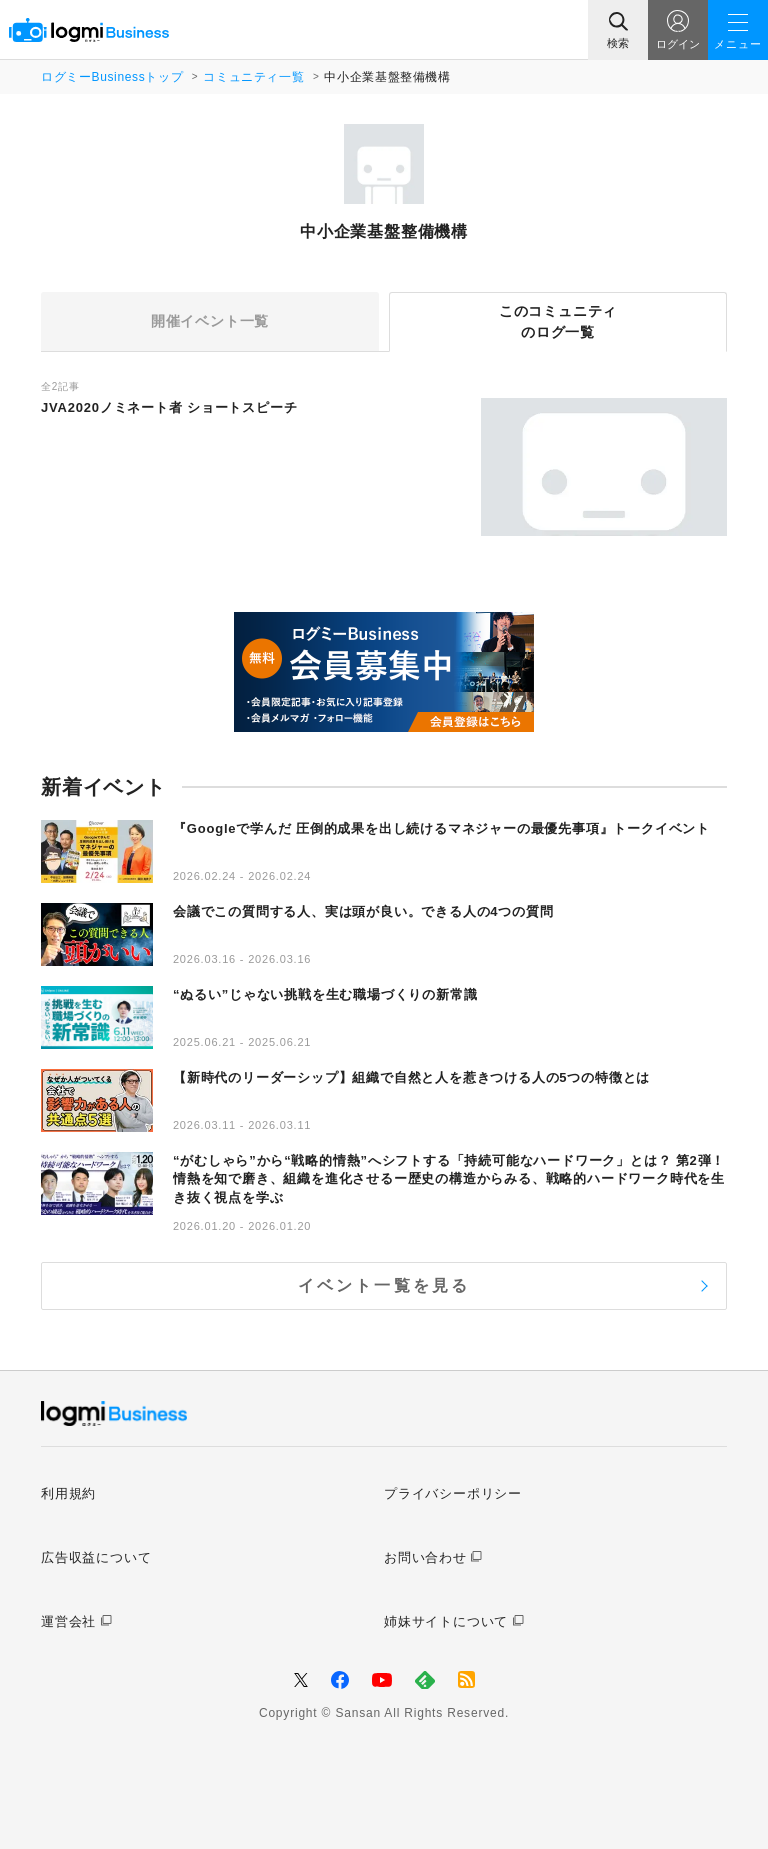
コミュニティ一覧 (253, 77)
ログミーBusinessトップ (112, 77)
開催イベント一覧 (210, 321)
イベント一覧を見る (384, 1285)
